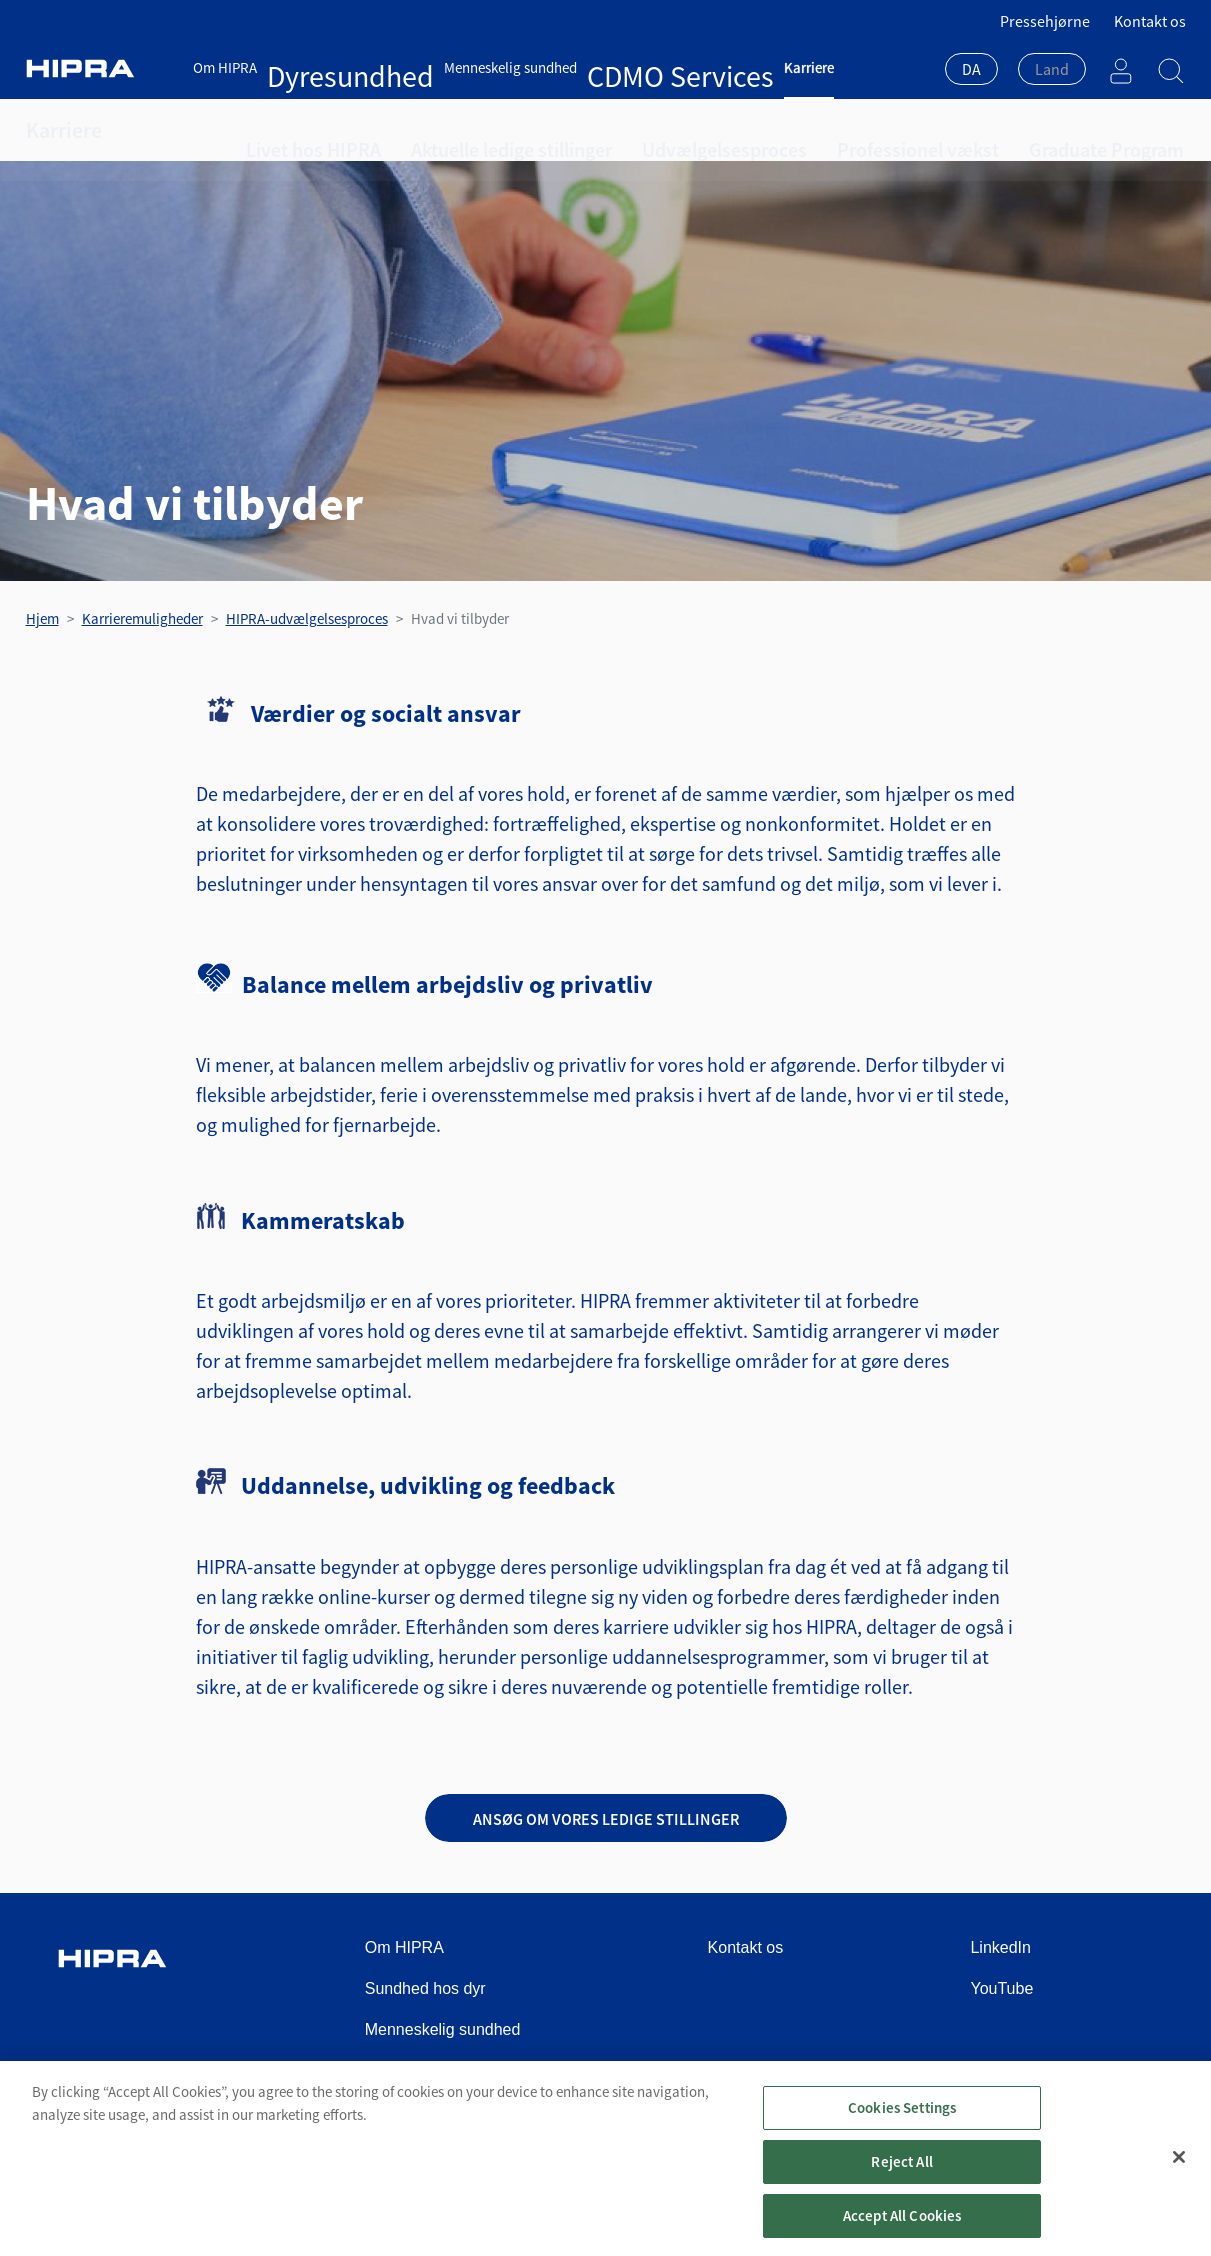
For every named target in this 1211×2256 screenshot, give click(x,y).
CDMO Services (547, 67)
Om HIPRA (225, 67)
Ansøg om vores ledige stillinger (606, 1819)
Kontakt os (1150, 21)
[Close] (1179, 2171)
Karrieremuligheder (142, 618)
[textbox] (1052, 69)
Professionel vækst (804, 130)
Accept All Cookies (902, 2228)
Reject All (902, 2174)
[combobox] (971, 71)
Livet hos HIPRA (300, 130)
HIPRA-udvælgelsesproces (307, 618)
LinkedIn (1000, 1947)
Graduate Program (962, 130)
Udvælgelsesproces (643, 130)
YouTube (1001, 1988)
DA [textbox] (971, 69)
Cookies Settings (902, 2120)
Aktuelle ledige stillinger (465, 130)
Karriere (629, 67)
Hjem (42, 618)
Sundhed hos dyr (425, 1988)
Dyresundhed (307, 67)
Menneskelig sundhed (424, 67)
